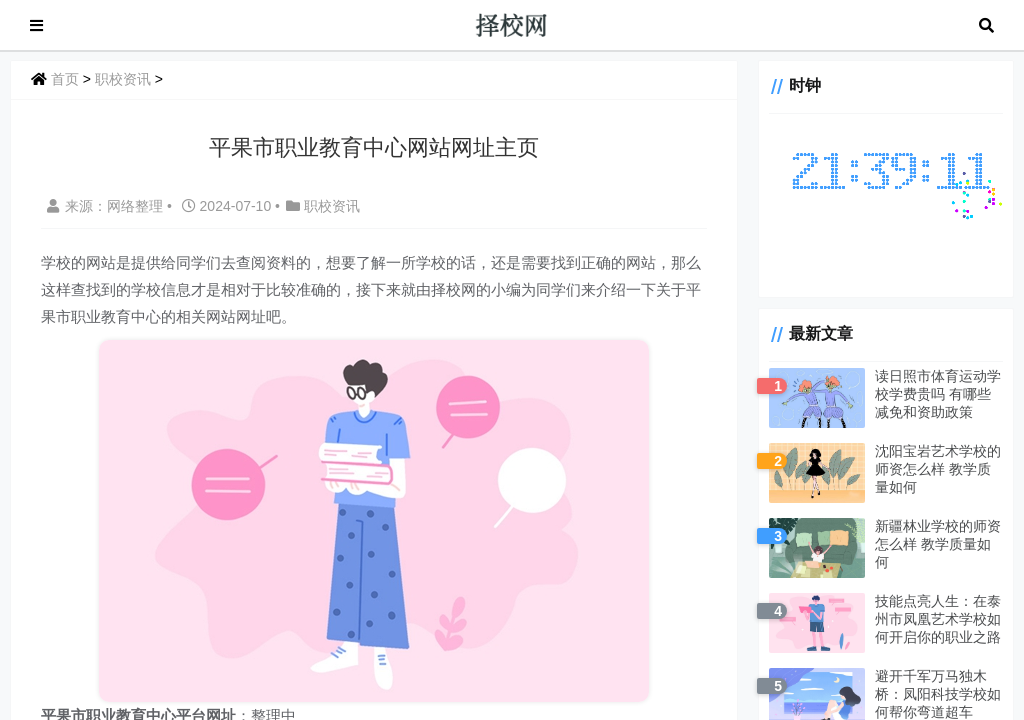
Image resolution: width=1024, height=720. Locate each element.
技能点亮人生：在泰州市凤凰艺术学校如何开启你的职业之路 (938, 619)
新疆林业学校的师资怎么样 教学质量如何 (938, 544)
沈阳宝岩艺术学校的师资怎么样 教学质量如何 (938, 469)
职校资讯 (123, 79)
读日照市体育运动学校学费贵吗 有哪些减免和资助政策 (938, 394)
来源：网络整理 (105, 206)
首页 (65, 79)
